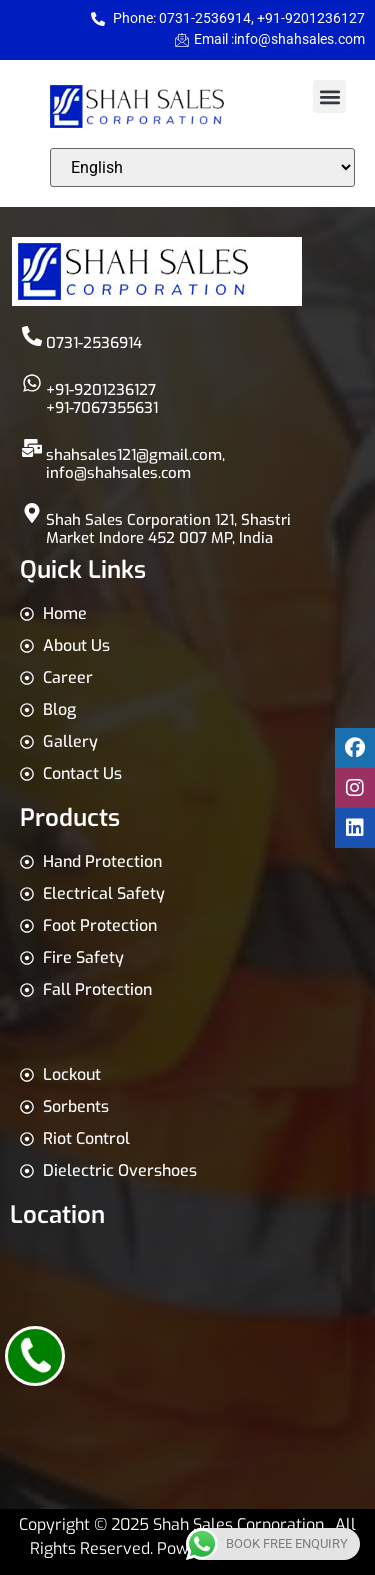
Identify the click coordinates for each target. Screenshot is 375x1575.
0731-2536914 (94, 343)
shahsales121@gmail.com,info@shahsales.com (135, 464)
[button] (329, 96)
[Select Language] (202, 167)
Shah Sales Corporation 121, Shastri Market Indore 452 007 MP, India (168, 529)
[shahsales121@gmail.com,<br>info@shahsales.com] (32, 448)
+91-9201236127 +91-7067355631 (102, 399)
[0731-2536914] (32, 336)
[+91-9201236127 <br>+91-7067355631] (32, 383)
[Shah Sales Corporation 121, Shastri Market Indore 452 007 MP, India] (32, 513)
